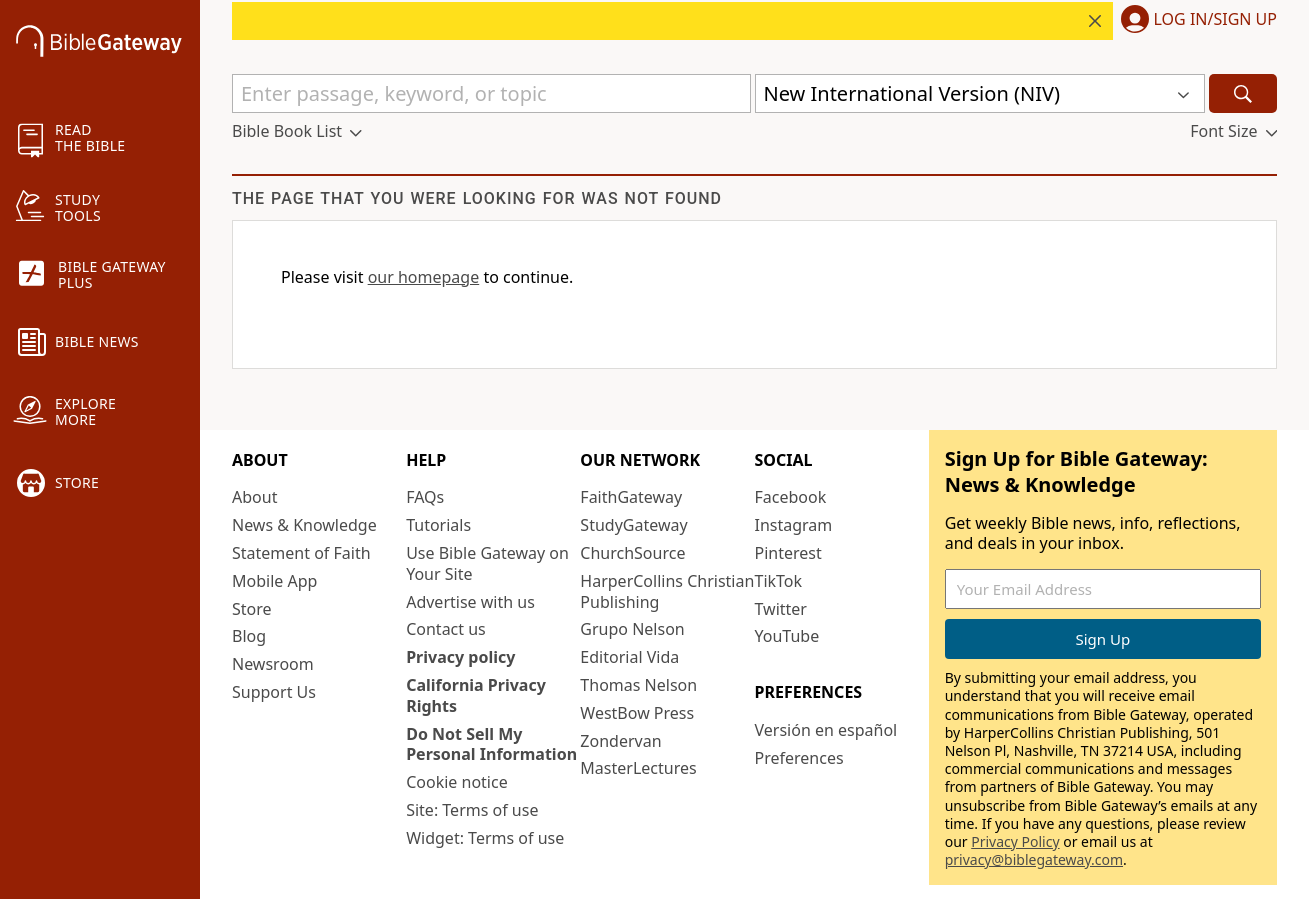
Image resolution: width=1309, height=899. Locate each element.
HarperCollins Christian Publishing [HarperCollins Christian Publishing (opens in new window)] (667, 591)
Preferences (799, 758)
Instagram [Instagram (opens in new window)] (794, 525)
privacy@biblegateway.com (1034, 859)
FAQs (425, 497)
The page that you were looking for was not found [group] (477, 198)
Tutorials (438, 525)
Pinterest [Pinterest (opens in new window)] (788, 553)
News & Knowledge (304, 525)
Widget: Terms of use (485, 838)
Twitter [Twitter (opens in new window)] (781, 609)
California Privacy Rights (476, 695)
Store (252, 609)
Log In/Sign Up (1215, 20)
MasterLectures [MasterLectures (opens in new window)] (638, 768)
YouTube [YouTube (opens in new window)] (787, 636)
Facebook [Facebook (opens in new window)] (791, 497)
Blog (249, 636)
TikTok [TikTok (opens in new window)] (779, 581)
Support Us (274, 692)
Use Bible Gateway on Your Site (487, 563)
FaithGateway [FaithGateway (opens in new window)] (631, 497)
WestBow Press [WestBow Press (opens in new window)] (637, 713)
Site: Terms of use (472, 810)
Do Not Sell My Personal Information (491, 744)
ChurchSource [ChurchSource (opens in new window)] (632, 553)
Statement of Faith (301, 553)
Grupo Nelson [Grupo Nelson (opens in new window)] (632, 629)
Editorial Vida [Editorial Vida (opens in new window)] (629, 657)
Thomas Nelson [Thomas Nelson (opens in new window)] (638, 685)
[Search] (1243, 93)
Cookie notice (457, 782)
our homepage (424, 277)
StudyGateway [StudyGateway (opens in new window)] (633, 525)
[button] (1195, 21)
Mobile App (274, 581)
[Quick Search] (491, 93)
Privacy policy (460, 657)
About (254, 497)
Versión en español (826, 730)
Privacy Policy (1015, 841)
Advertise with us (470, 602)
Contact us (446, 629)
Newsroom (273, 664)
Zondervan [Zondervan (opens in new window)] (620, 741)
